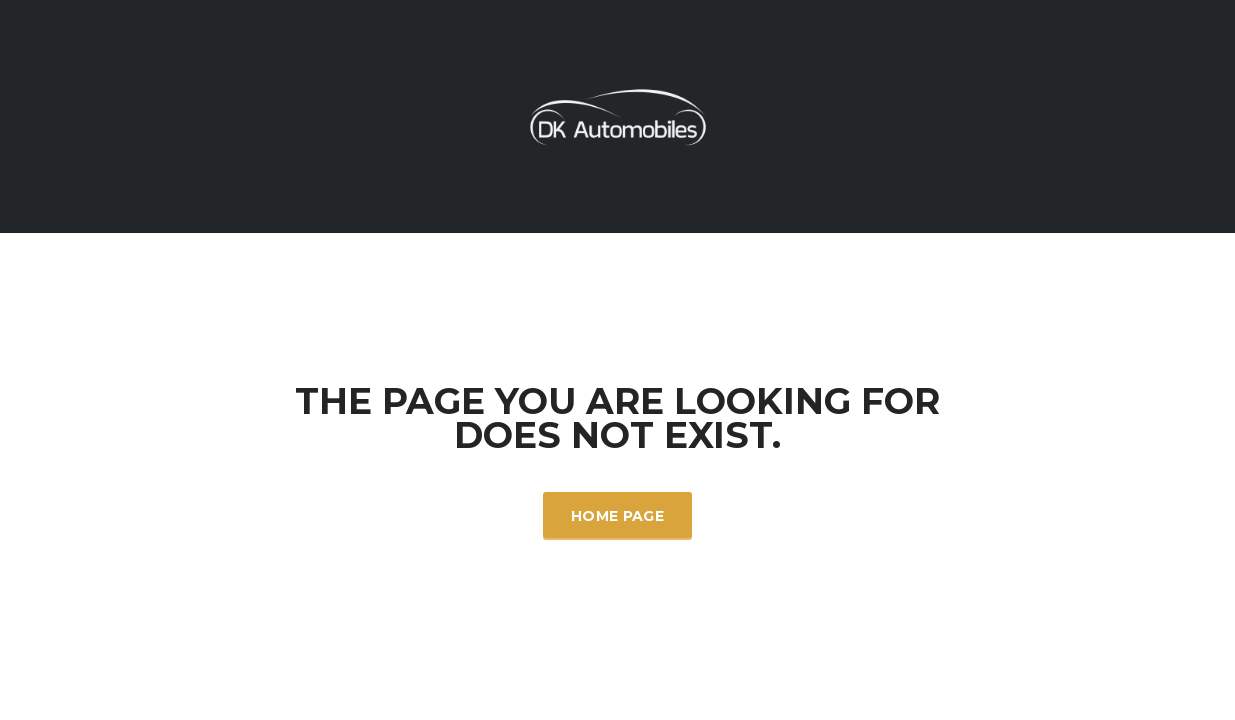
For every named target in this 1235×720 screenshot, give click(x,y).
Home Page (617, 516)
